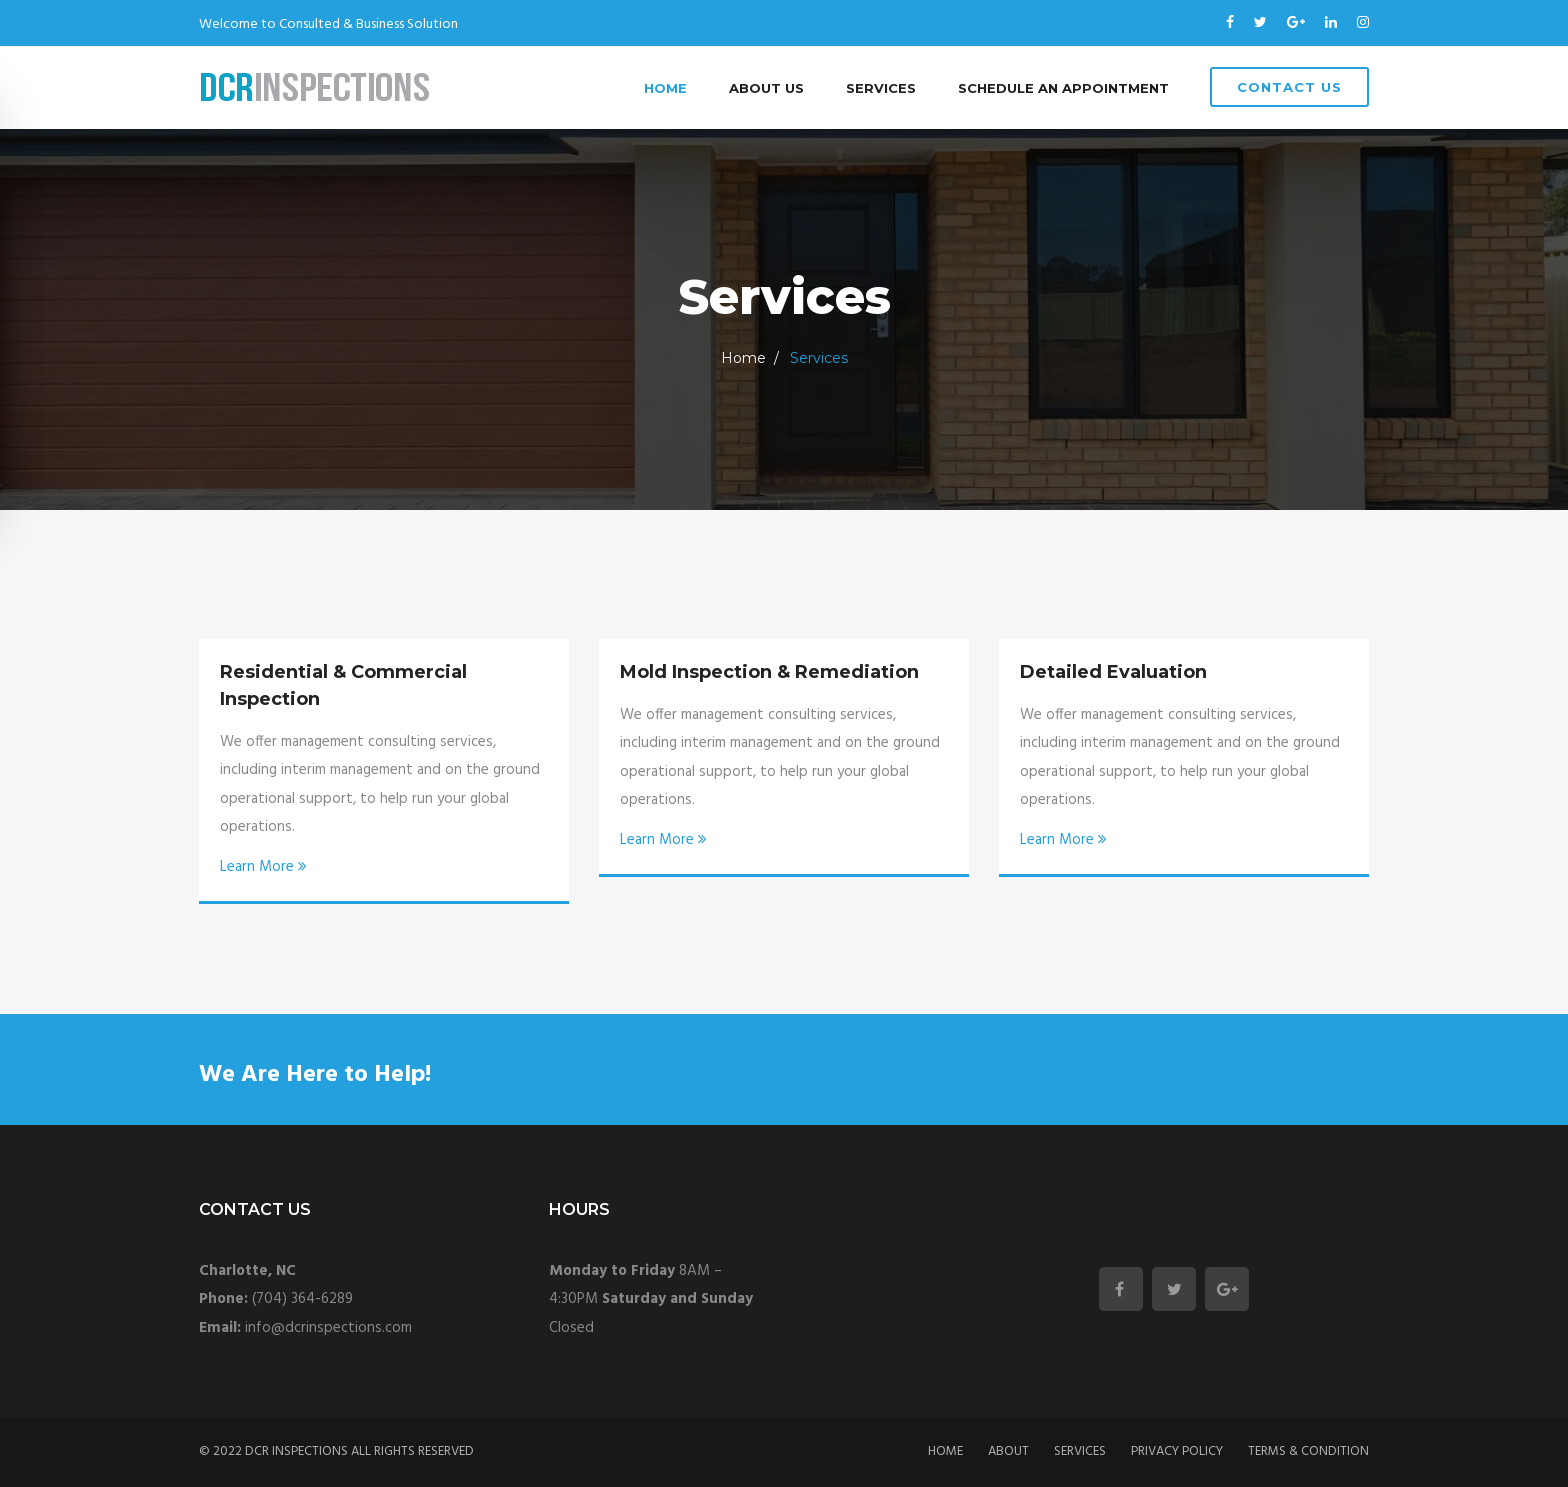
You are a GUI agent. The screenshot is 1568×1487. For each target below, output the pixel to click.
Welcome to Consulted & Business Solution (328, 24)
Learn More (263, 867)
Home (665, 88)
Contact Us (1289, 87)
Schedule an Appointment (1063, 88)
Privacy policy (1177, 1451)
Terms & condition (1308, 1451)
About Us (766, 88)
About (1008, 1451)
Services (881, 88)
